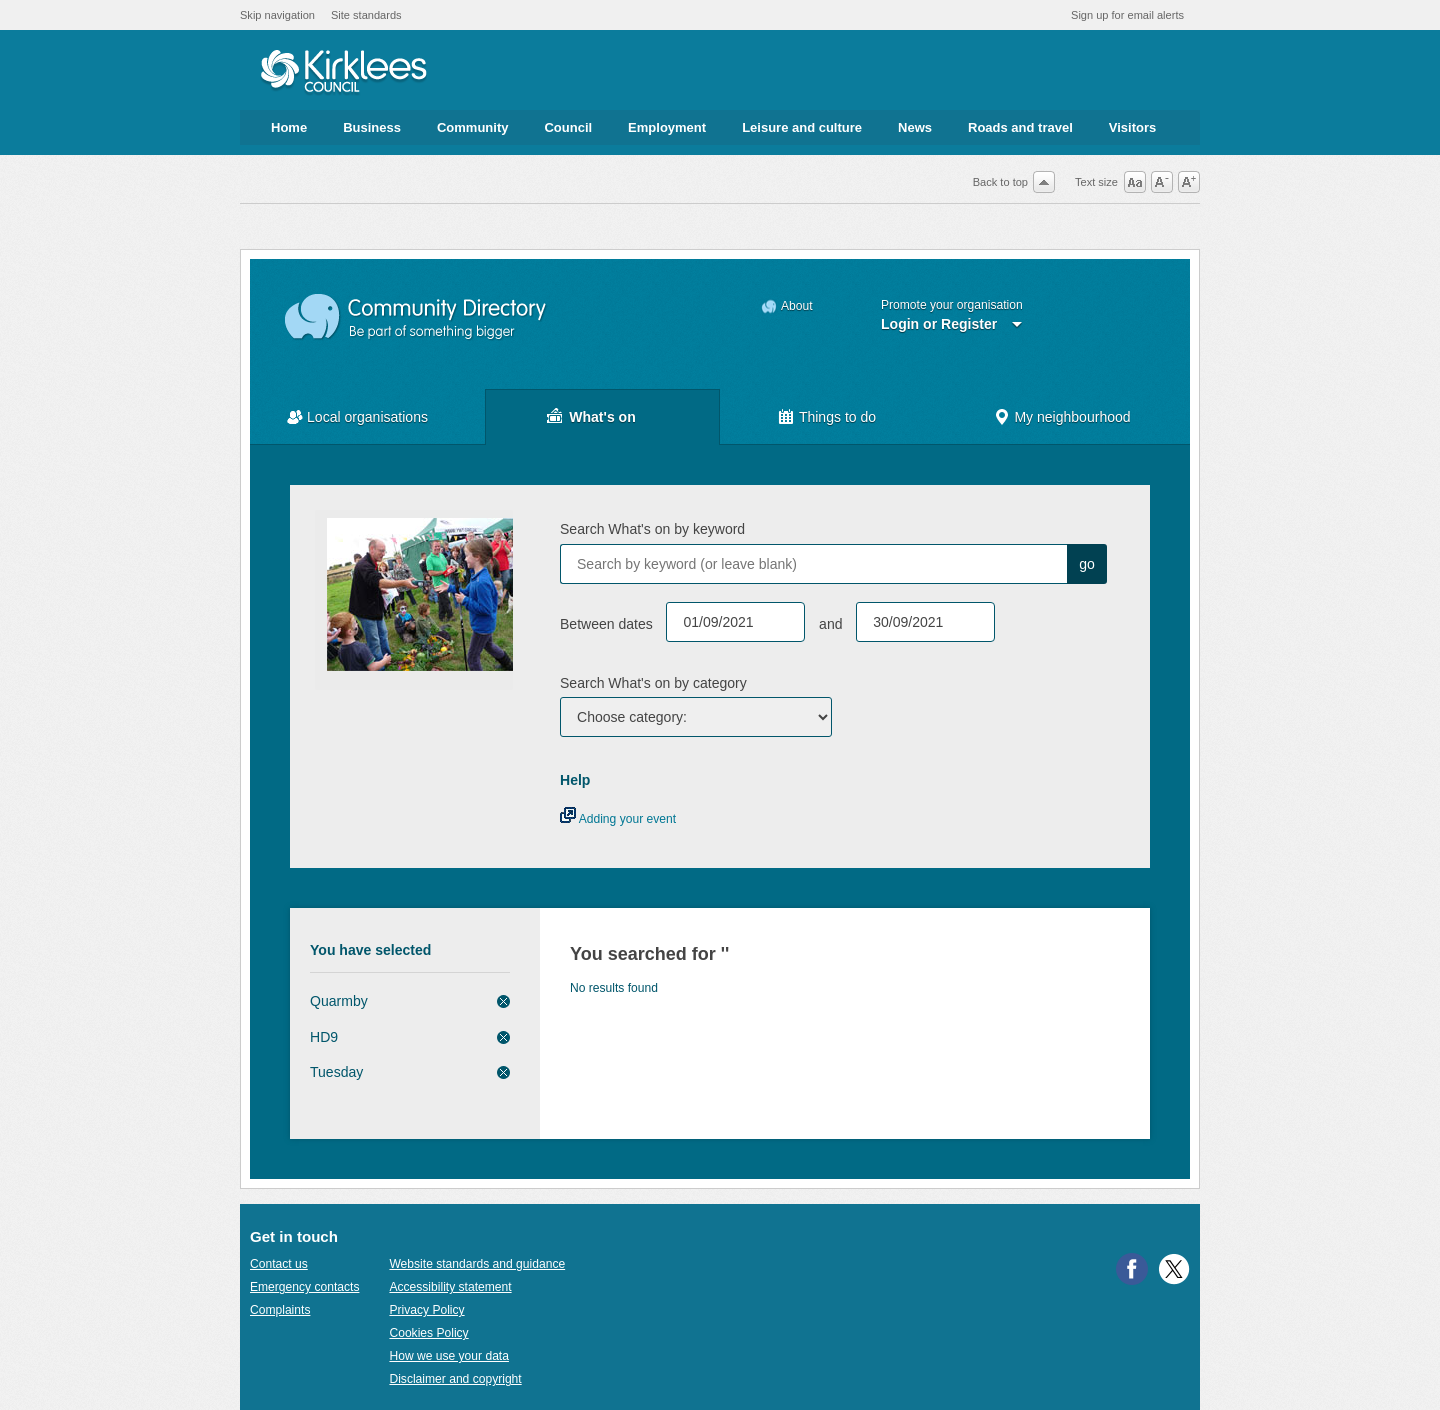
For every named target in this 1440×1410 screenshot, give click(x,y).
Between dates (606, 624)
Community (473, 127)
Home (289, 127)
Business (372, 127)
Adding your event (618, 819)
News (915, 127)
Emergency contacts (304, 1287)
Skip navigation (277, 15)
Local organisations (367, 417)
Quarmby (339, 1001)
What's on (602, 417)
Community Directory (416, 317)
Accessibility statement (450, 1287)
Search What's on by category (653, 683)
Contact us (279, 1264)
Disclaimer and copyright (455, 1379)
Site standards (366, 15)
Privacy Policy (426, 1310)
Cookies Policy (428, 1333)
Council (568, 127)
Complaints (280, 1310)
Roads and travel (1020, 127)
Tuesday (336, 1072)
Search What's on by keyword (652, 529)
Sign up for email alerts (1127, 15)
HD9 (324, 1037)
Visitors (1132, 127)
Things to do (837, 417)
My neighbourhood (1072, 417)
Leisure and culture (802, 127)
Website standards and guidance (477, 1264)
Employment (667, 127)
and (830, 624)
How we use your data (449, 1356)
